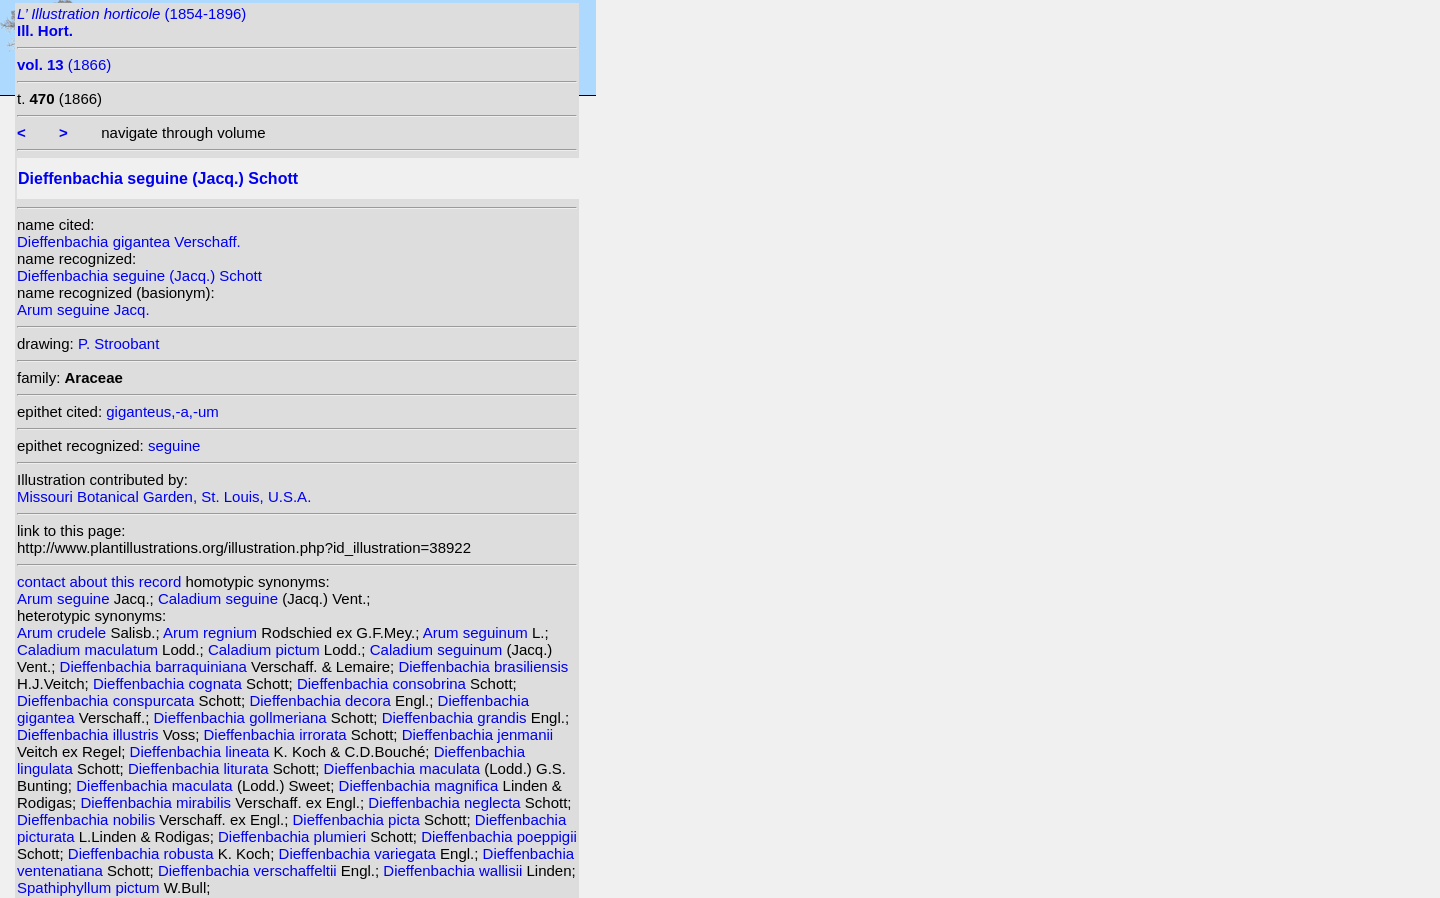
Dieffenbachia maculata (404, 768)
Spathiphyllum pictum (90, 887)
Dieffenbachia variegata (360, 853)
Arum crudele (63, 632)
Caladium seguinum (438, 649)
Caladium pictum (266, 649)
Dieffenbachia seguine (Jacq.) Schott (139, 275)
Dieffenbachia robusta (143, 853)
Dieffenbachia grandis (456, 717)
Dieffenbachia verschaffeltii (249, 870)
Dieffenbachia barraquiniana (156, 666)
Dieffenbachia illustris (90, 734)
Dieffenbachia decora (322, 700)
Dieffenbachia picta (357, 819)
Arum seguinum (477, 632)
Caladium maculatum (89, 649)
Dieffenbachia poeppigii (499, 836)
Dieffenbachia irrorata (277, 734)
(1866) (64, 64)
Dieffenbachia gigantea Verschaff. (129, 241)
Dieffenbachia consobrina (383, 683)
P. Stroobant (118, 343)
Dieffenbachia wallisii (454, 870)
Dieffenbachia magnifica (421, 785)
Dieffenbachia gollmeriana (242, 717)
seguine (174, 445)
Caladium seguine (220, 598)
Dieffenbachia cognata (169, 683)
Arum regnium (212, 632)
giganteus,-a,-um (162, 411)
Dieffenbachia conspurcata (108, 700)
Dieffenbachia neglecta (446, 802)
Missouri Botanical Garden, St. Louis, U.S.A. (164, 496)
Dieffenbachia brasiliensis (483, 666)
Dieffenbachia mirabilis (157, 802)
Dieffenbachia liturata (200, 768)
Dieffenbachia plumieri (294, 836)
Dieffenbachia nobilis (88, 819)
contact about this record (99, 581)
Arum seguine (65, 598)
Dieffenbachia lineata (202, 751)
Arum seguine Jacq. (83, 309)
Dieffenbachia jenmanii (478, 734)
